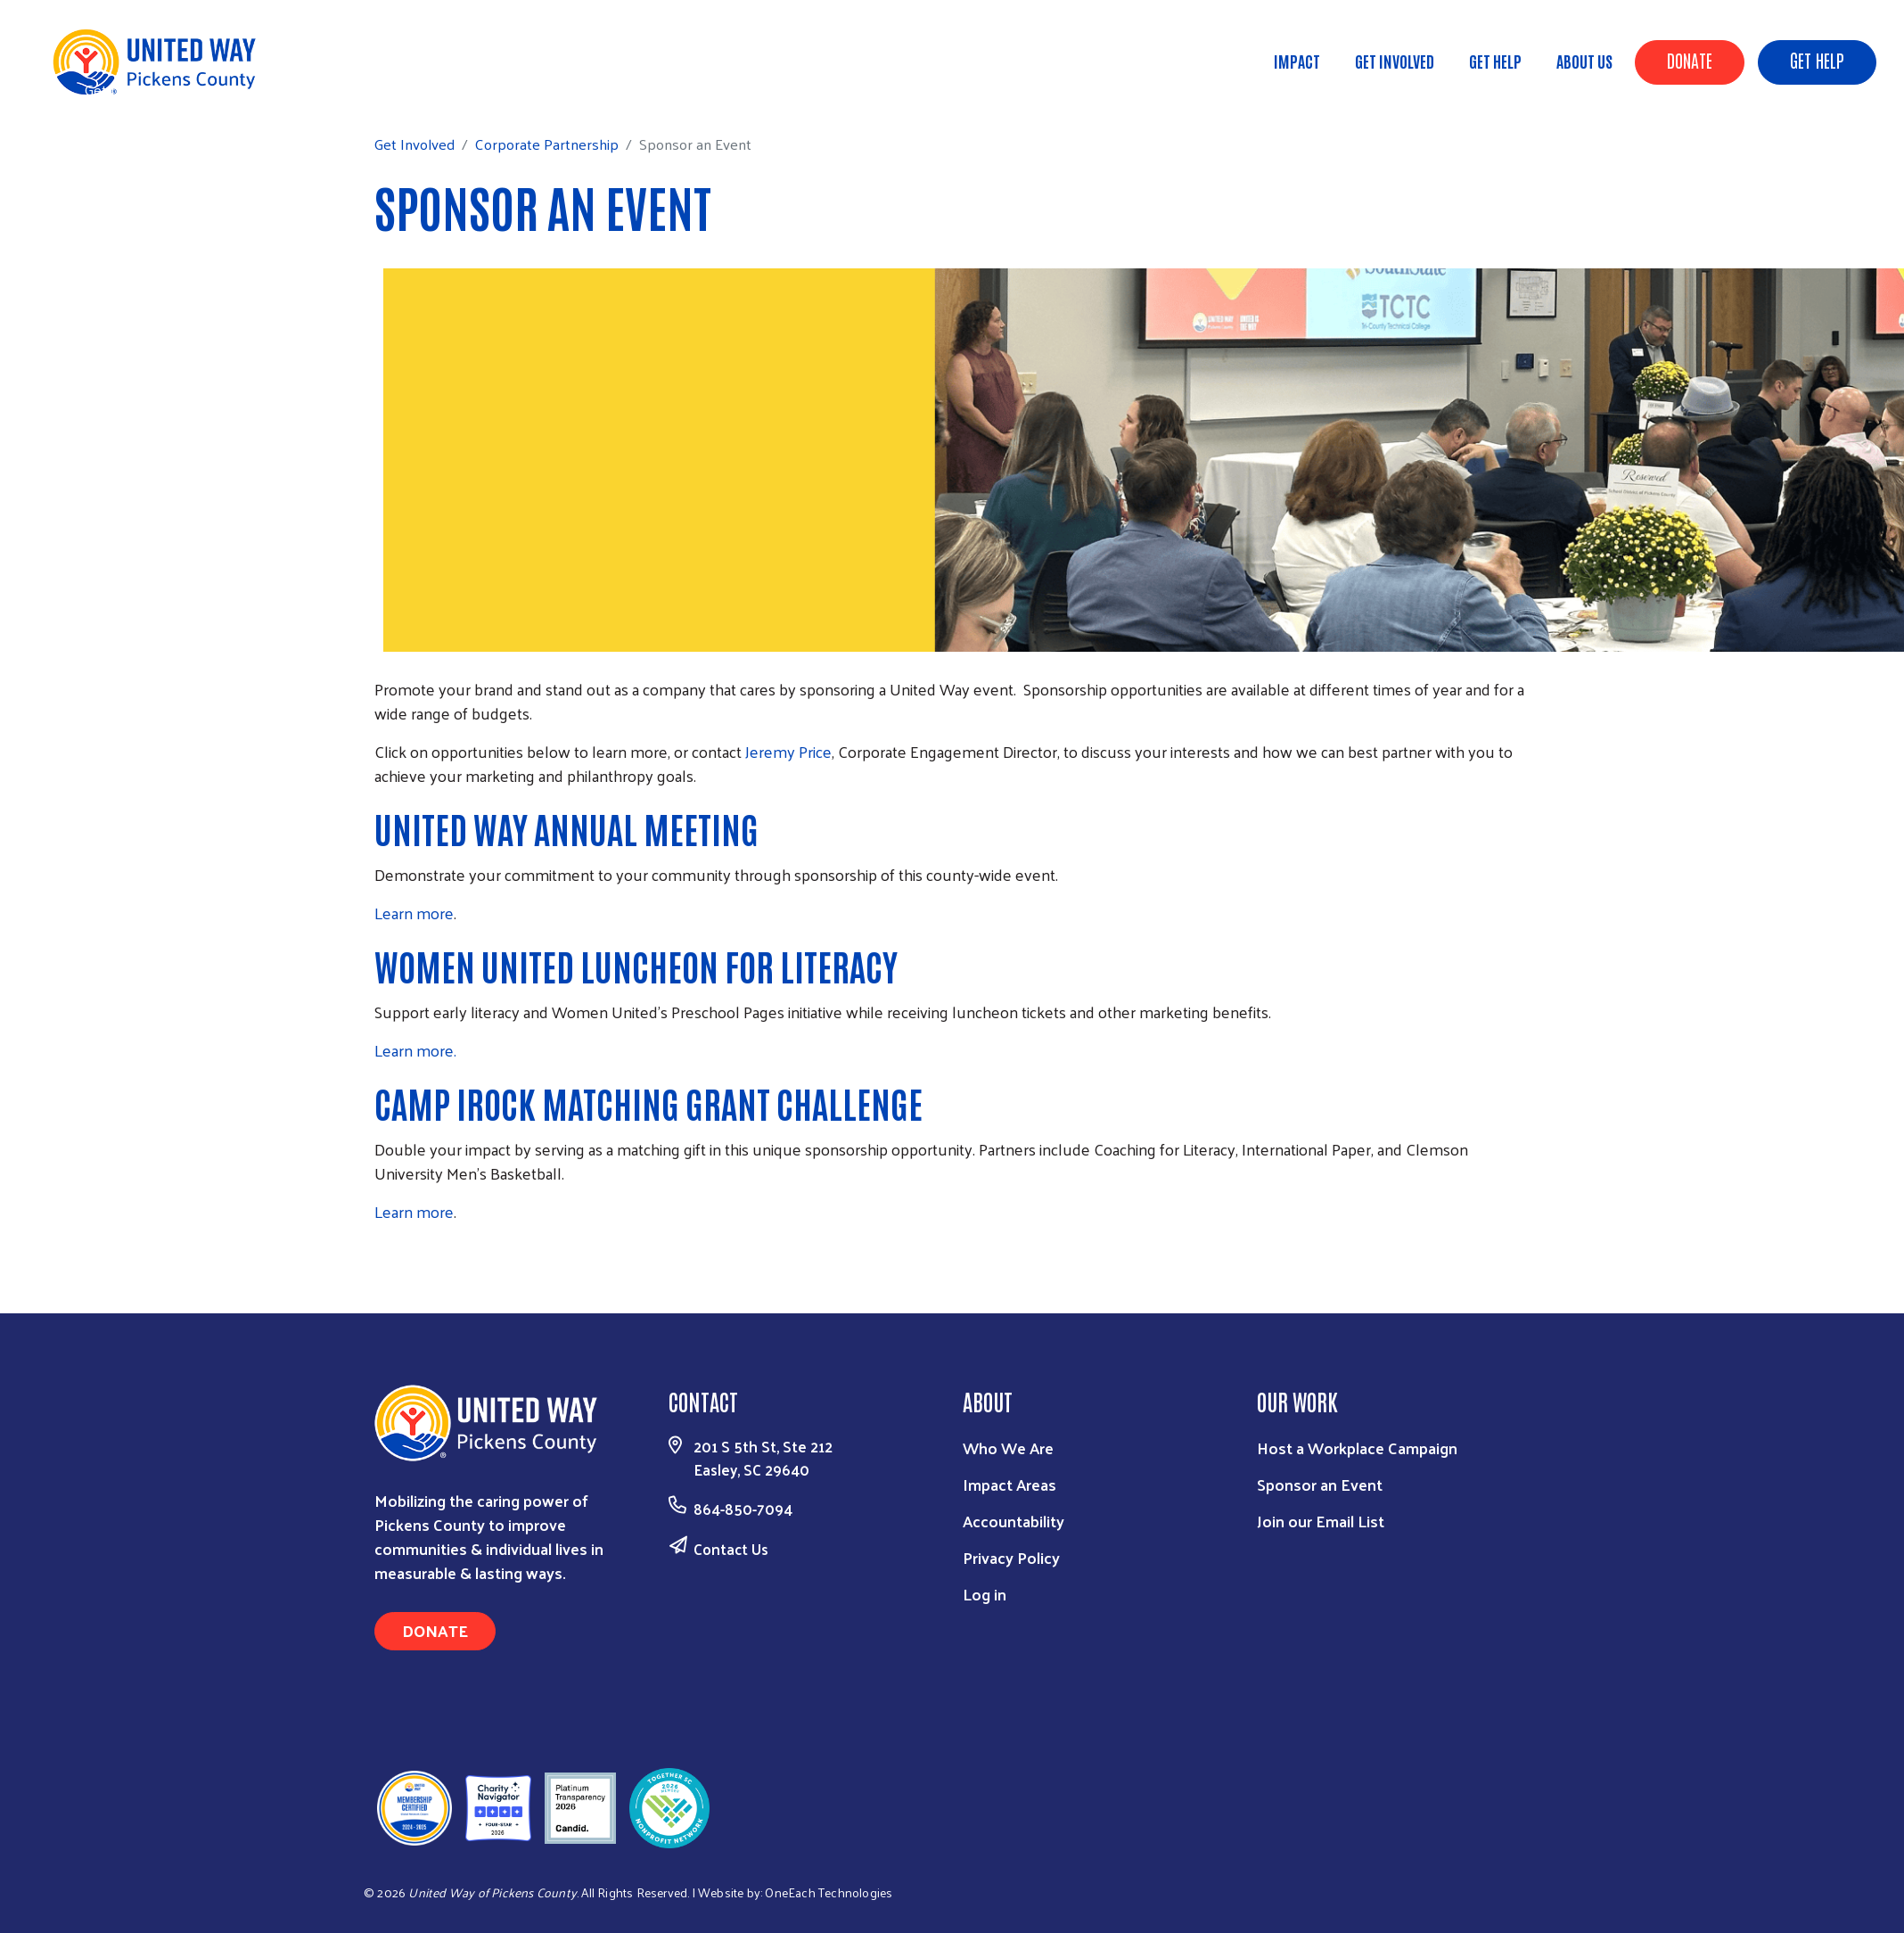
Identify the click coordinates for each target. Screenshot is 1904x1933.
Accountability (1013, 1520)
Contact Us (730, 1548)
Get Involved (1394, 60)
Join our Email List (1320, 1520)
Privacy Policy (1011, 1557)
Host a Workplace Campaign (1357, 1447)
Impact (1297, 60)
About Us (1584, 60)
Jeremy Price (788, 751)
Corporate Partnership (257, 89)
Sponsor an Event (1320, 1484)
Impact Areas (1009, 1484)
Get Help (1817, 59)
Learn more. (415, 1050)
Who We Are (1008, 1447)
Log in (984, 1594)
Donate (1689, 59)
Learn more (414, 912)
